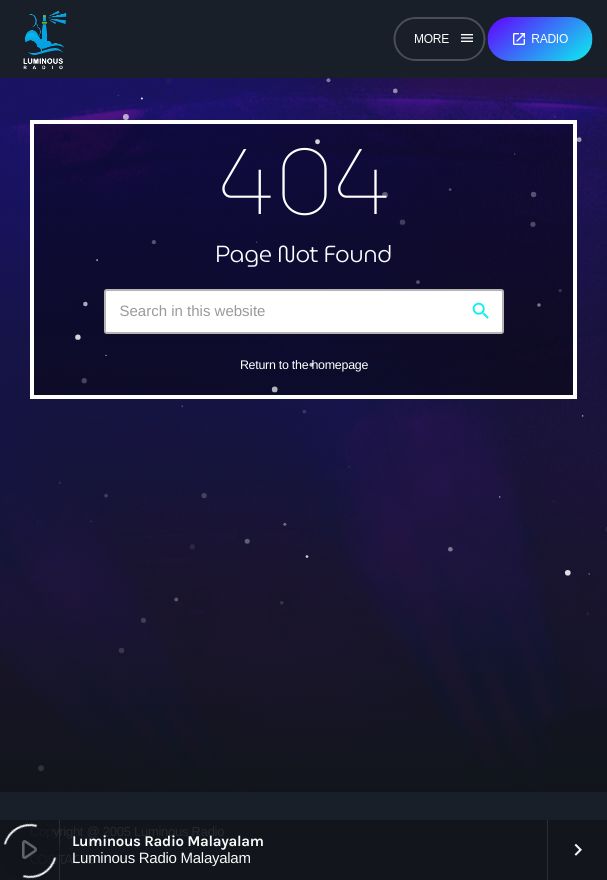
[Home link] (44, 39)
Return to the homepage (304, 365)
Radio (539, 39)
